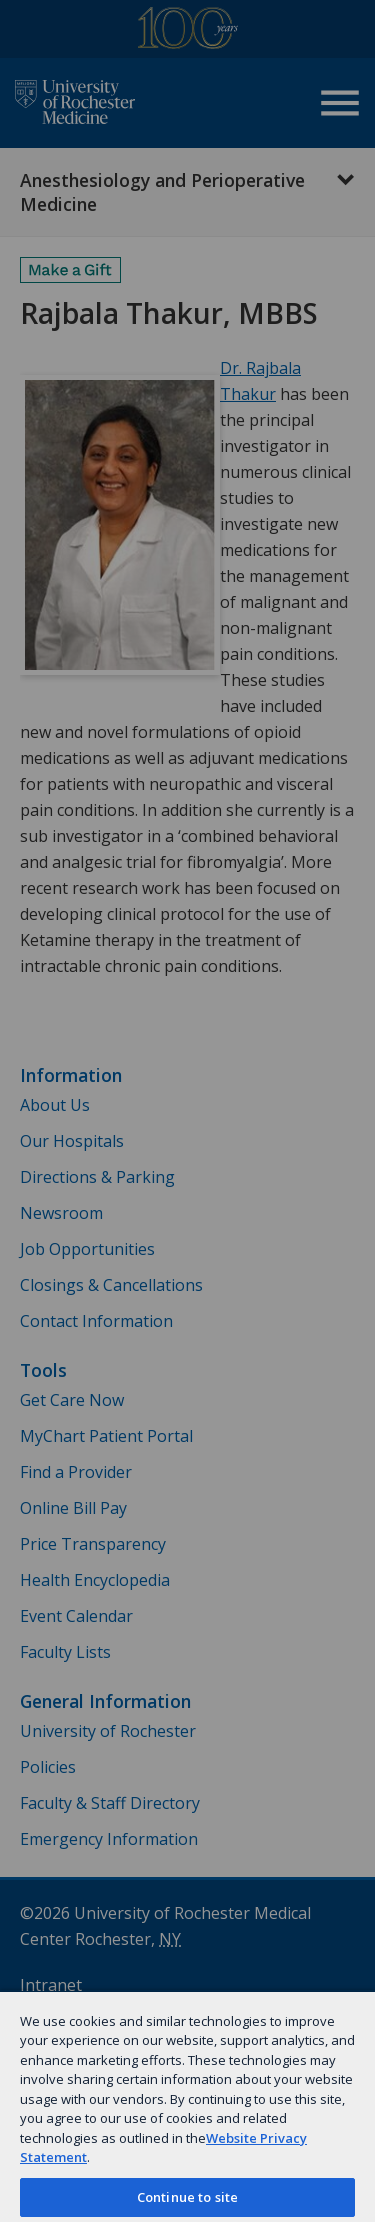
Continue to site (187, 2197)
